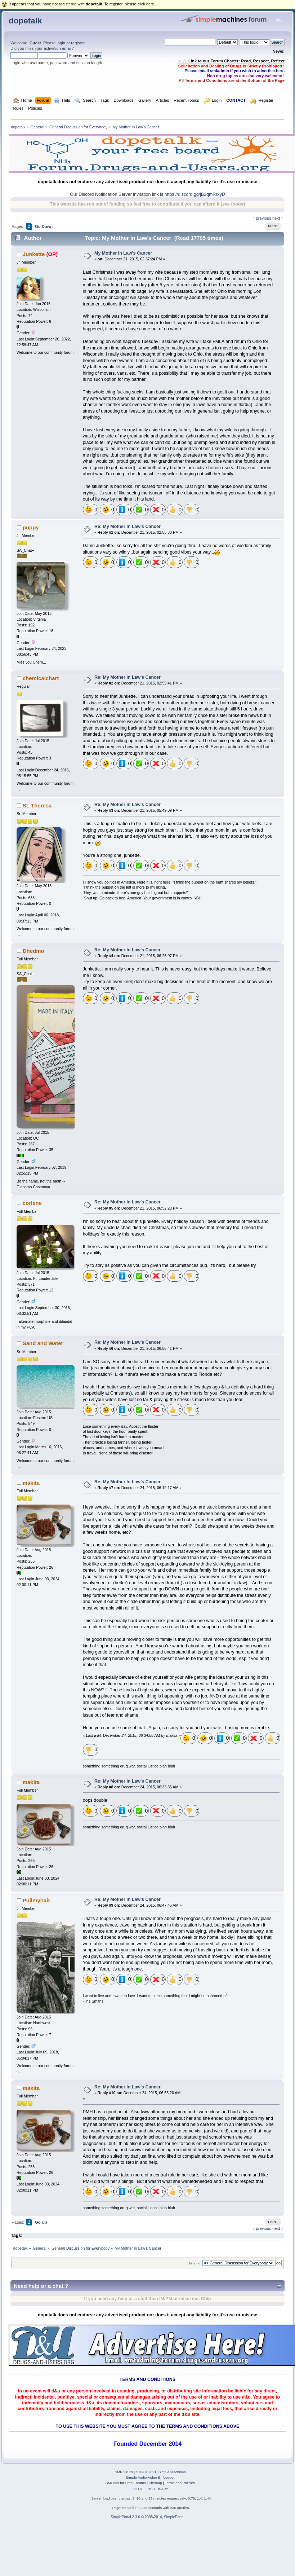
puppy (31, 527)
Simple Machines (172, 2472)
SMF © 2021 (146, 2472)
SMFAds (112, 2483)
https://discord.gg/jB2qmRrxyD (195, 194)
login (61, 43)
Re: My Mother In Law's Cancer (127, 526)
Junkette (34, 254)
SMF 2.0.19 (124, 2472)
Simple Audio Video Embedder (150, 2477)
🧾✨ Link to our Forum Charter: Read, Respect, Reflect (231, 61)
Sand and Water (43, 1343)
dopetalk (25, 20)
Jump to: (194, 2263)
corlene (32, 1203)
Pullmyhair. (37, 1900)
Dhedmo (33, 951)
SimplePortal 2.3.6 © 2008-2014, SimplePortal (147, 2517)
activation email (57, 48)
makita (31, 1483)
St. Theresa (37, 805)
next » (277, 218)
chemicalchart (41, 678)
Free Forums (135, 2483)
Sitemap (155, 2483)
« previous (261, 218)
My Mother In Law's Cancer (123, 253)
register (77, 43)
